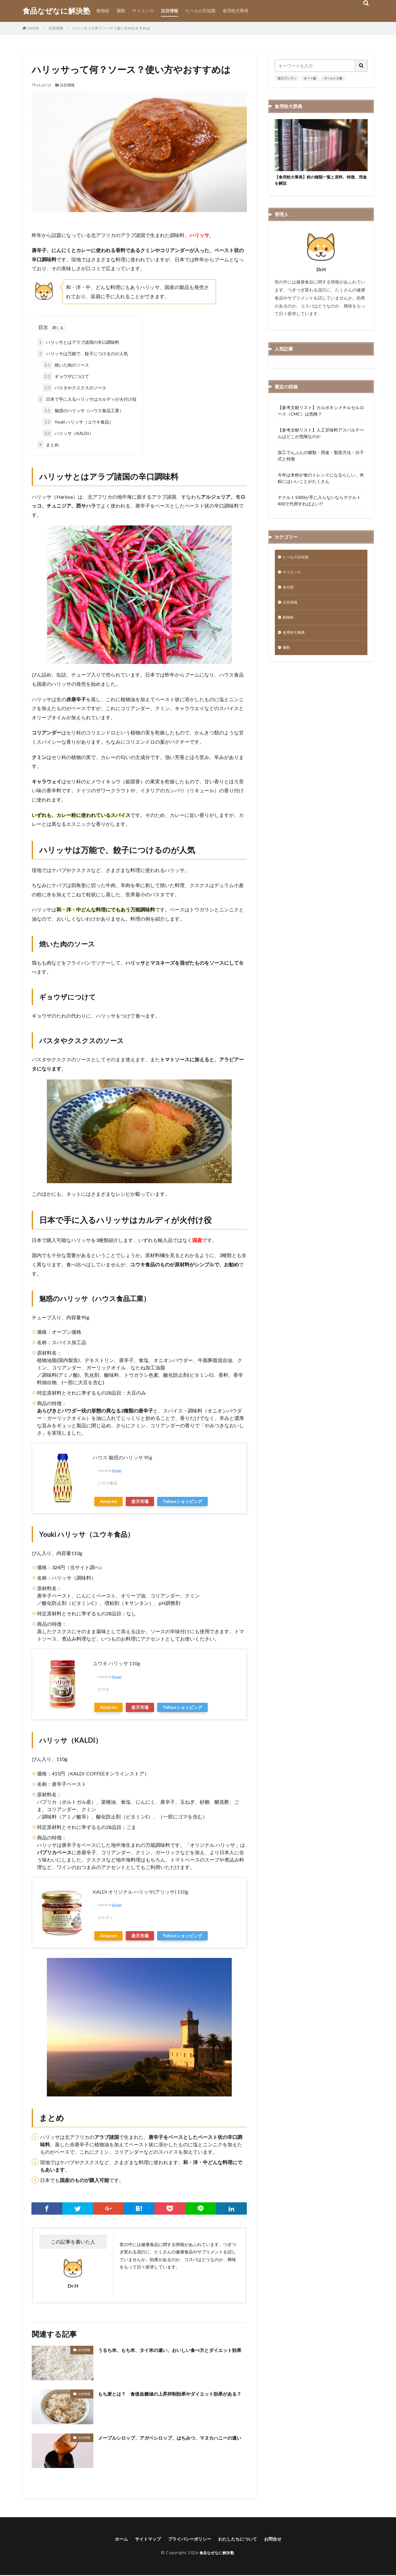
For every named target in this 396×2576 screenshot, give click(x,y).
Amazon (108, 1501)
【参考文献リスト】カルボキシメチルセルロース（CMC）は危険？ (321, 412)
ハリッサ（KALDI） (68, 433)
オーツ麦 (310, 78)
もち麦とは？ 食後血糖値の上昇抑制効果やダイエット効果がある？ (170, 2397)
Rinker (117, 1470)
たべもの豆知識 (200, 10)
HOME (33, 28)
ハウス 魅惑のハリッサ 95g (122, 1457)
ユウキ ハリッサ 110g (116, 1663)
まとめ (48, 444)
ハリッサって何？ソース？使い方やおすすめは (111, 28)
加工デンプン (287, 78)
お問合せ (281, 2539)
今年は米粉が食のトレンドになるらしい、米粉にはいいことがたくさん (321, 480)
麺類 (120, 10)
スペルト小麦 (333, 78)
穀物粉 (102, 10)
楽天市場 (140, 1501)
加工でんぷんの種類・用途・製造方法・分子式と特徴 (321, 457)
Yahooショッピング (182, 1501)
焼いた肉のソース (66, 365)
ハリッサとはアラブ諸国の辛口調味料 (78, 342)
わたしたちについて (242, 2539)
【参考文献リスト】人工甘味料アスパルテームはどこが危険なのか (321, 435)
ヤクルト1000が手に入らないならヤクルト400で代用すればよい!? (319, 502)
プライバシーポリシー (188, 2539)
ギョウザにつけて (66, 376)
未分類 (289, 591)
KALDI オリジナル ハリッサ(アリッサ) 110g (140, 1892)
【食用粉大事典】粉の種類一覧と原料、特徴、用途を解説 (318, 181)
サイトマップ (142, 2539)
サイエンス (143, 10)
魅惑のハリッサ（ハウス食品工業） (83, 410)
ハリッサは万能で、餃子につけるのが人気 (82, 353)
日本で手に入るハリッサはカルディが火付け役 (87, 399)
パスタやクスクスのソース (74, 388)
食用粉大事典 (235, 10)
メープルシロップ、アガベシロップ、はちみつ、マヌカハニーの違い (170, 2441)
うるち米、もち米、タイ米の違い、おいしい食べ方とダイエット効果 (170, 2353)
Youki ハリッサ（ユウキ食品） (78, 422)
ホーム (112, 2539)
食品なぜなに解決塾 (56, 10)
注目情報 (169, 10)
